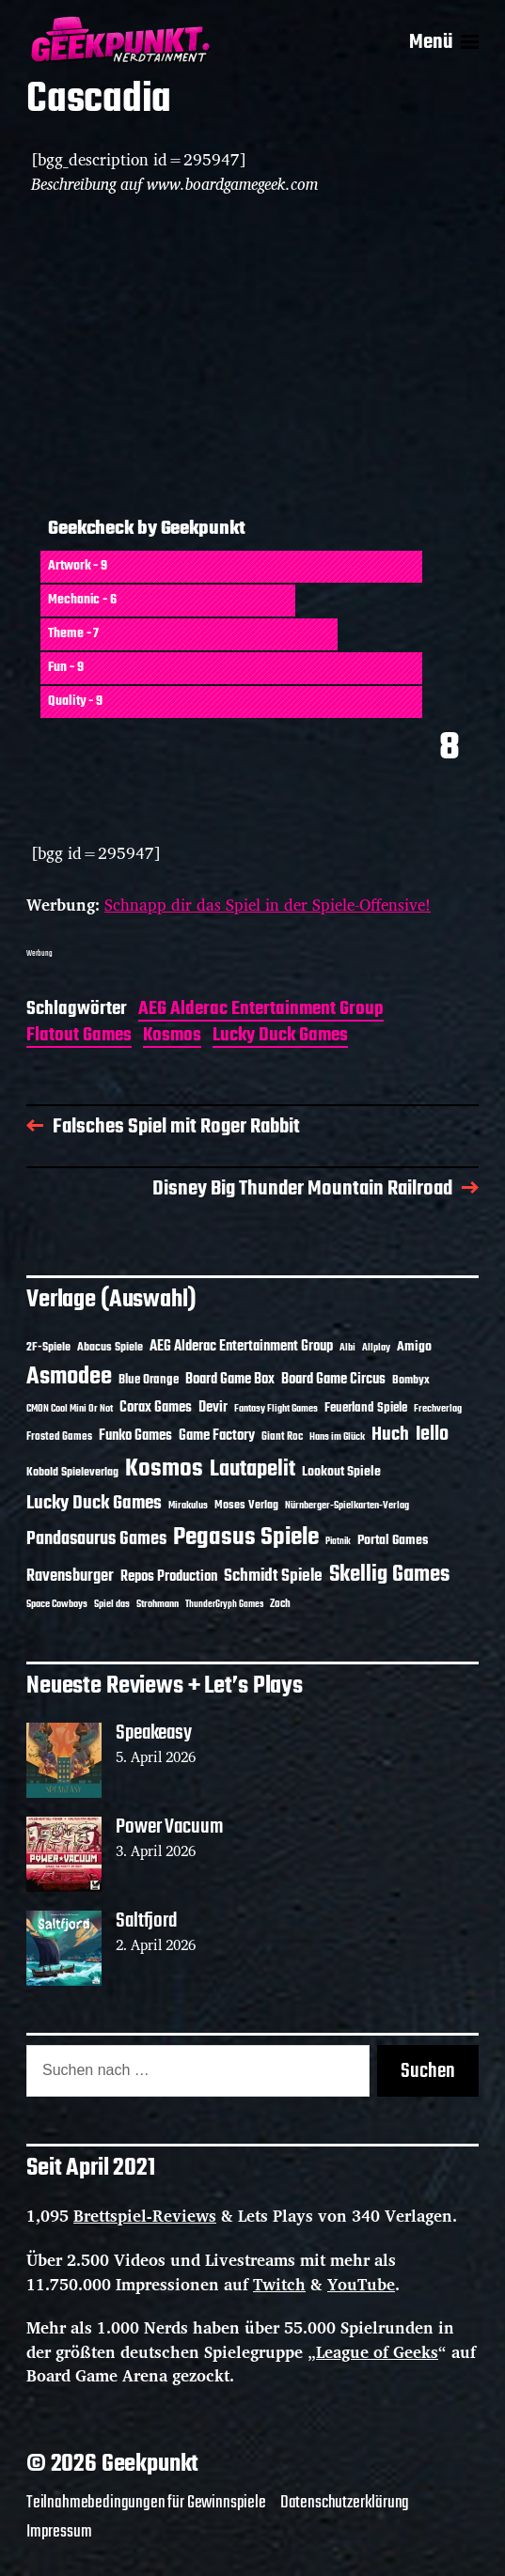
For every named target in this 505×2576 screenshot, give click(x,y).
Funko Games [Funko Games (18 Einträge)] (135, 1436)
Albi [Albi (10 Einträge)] (347, 1347)
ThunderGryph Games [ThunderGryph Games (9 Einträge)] (224, 1605)
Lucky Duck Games (280, 1037)
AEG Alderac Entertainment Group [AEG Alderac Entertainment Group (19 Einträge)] (241, 1346)
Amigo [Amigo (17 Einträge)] (414, 1347)
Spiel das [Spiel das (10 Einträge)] (112, 1604)
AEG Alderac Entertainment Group (261, 1011)
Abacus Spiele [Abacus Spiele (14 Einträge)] (110, 1347)
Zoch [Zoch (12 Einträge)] (280, 1604)
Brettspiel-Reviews (144, 2215)
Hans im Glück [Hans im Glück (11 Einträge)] (337, 1437)
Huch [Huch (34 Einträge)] (390, 1434)
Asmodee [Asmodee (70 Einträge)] (69, 1377)
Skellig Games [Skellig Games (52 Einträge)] (389, 1574)
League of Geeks (377, 2352)
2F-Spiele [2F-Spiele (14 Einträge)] (48, 1347)
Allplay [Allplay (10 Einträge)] (376, 1347)
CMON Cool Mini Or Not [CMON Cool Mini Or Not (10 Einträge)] (69, 1408)
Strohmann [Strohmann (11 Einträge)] (157, 1604)
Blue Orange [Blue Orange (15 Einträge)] (148, 1380)
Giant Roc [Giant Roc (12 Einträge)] (282, 1437)
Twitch (279, 2284)
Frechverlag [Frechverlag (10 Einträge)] (438, 1408)
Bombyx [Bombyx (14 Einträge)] (411, 1380)
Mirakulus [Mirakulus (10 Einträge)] (188, 1505)
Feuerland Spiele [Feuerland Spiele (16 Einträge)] (365, 1407)
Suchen (428, 2071)
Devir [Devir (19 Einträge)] (213, 1408)
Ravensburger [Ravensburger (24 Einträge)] (70, 1576)
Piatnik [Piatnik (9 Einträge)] (338, 1542)
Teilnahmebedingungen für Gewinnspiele (146, 2503)
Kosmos (172, 1037)
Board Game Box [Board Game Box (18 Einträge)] (230, 1379)
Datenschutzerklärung (345, 2503)
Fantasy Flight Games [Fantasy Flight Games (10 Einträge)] (276, 1408)
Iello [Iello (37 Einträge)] (432, 1434)
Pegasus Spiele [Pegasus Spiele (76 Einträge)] (246, 1537)
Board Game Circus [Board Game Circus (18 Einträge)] (333, 1379)
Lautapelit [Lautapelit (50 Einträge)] (252, 1470)
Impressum (58, 2532)
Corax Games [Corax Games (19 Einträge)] (155, 1408)
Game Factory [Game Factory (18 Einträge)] (217, 1436)
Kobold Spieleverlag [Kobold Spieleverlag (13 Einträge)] (72, 1472)
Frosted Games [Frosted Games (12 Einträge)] (59, 1437)
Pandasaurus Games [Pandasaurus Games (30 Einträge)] (96, 1539)
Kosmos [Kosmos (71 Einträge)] (164, 1469)
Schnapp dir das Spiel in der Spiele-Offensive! (267, 904)
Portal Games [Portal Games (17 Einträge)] (392, 1541)
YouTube (361, 2284)
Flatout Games (79, 1037)
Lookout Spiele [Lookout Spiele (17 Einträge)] (341, 1472)
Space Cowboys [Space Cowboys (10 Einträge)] (56, 1604)
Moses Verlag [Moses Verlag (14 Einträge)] (246, 1505)
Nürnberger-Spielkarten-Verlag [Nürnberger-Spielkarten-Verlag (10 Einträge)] (347, 1505)
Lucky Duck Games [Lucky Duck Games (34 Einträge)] (94, 1503)
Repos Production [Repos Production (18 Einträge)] (168, 1577)
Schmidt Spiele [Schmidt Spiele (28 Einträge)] (273, 1576)
